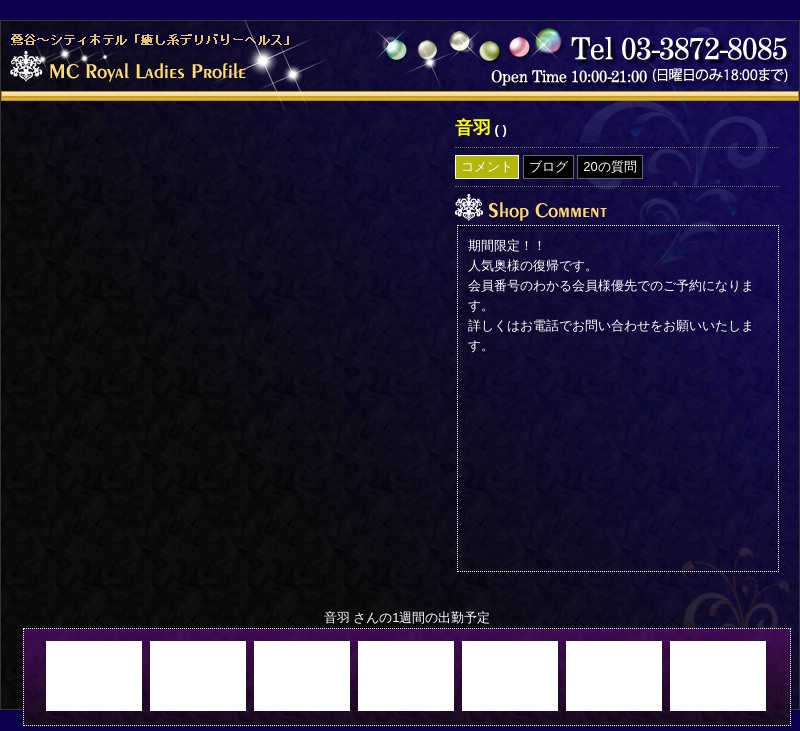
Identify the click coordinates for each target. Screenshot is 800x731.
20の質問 (609, 166)
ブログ (548, 166)
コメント (487, 166)
